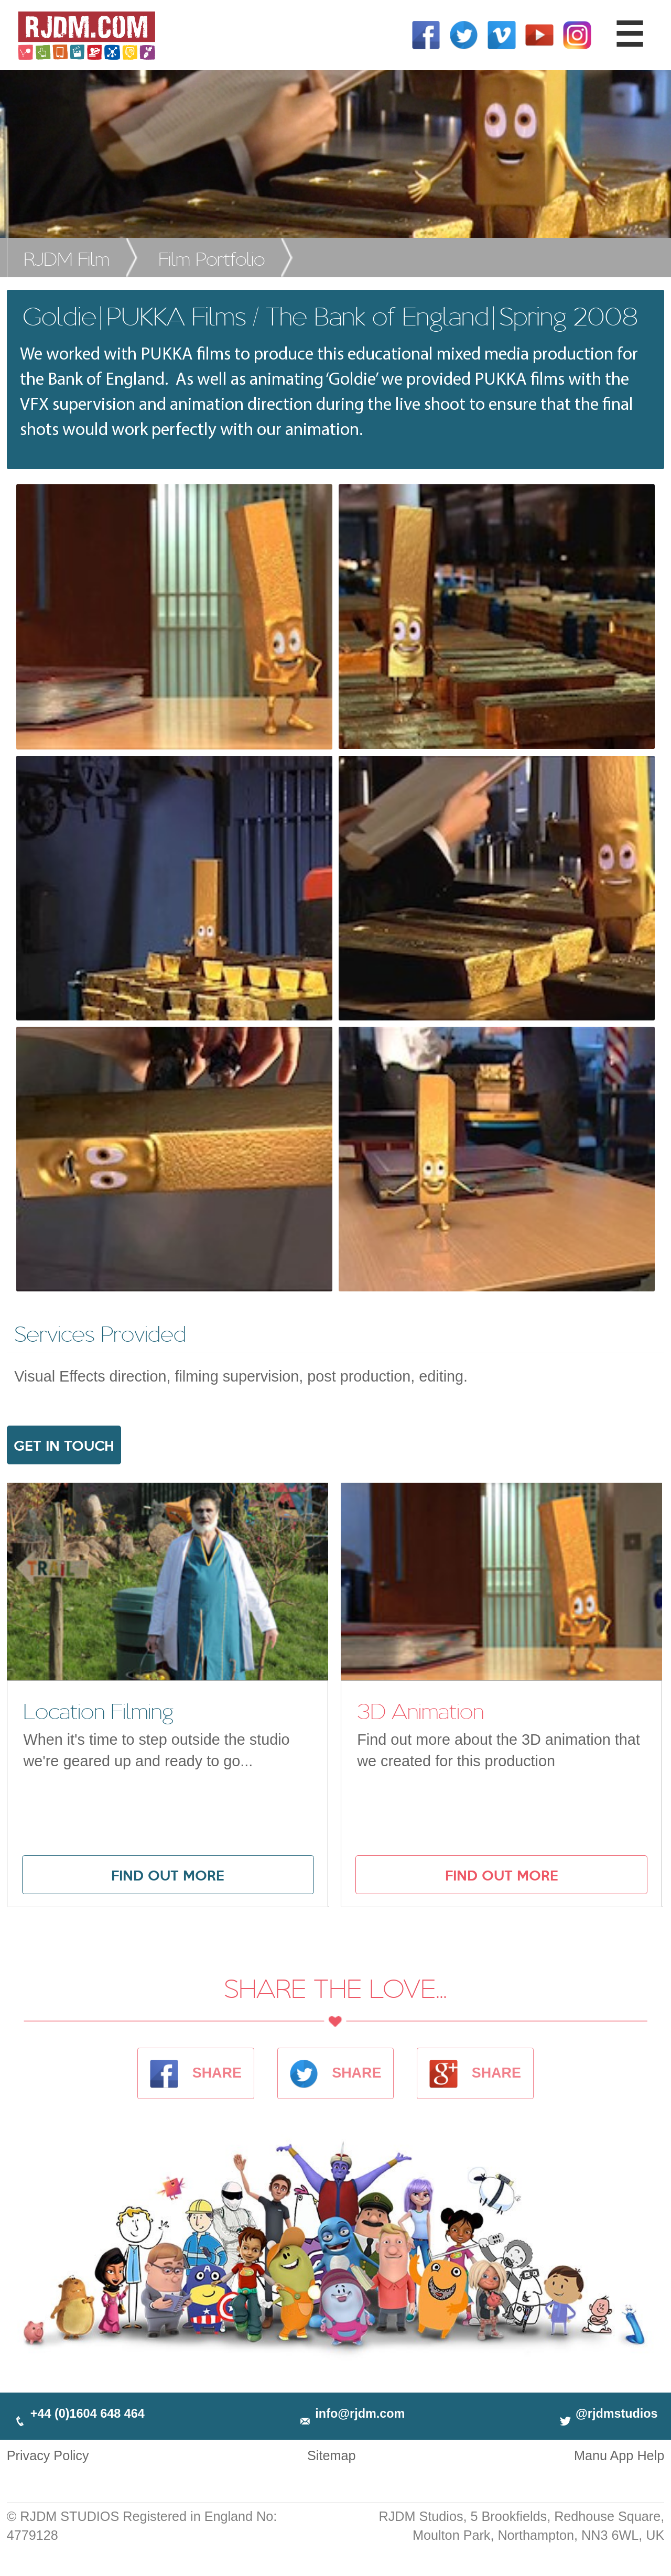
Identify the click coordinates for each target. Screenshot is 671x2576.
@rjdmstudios (607, 2413)
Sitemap (331, 2455)
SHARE (196, 2073)
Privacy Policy (48, 2455)
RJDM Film (67, 257)
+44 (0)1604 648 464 (78, 2413)
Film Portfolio (211, 257)
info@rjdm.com (351, 2413)
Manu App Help (619, 2455)
